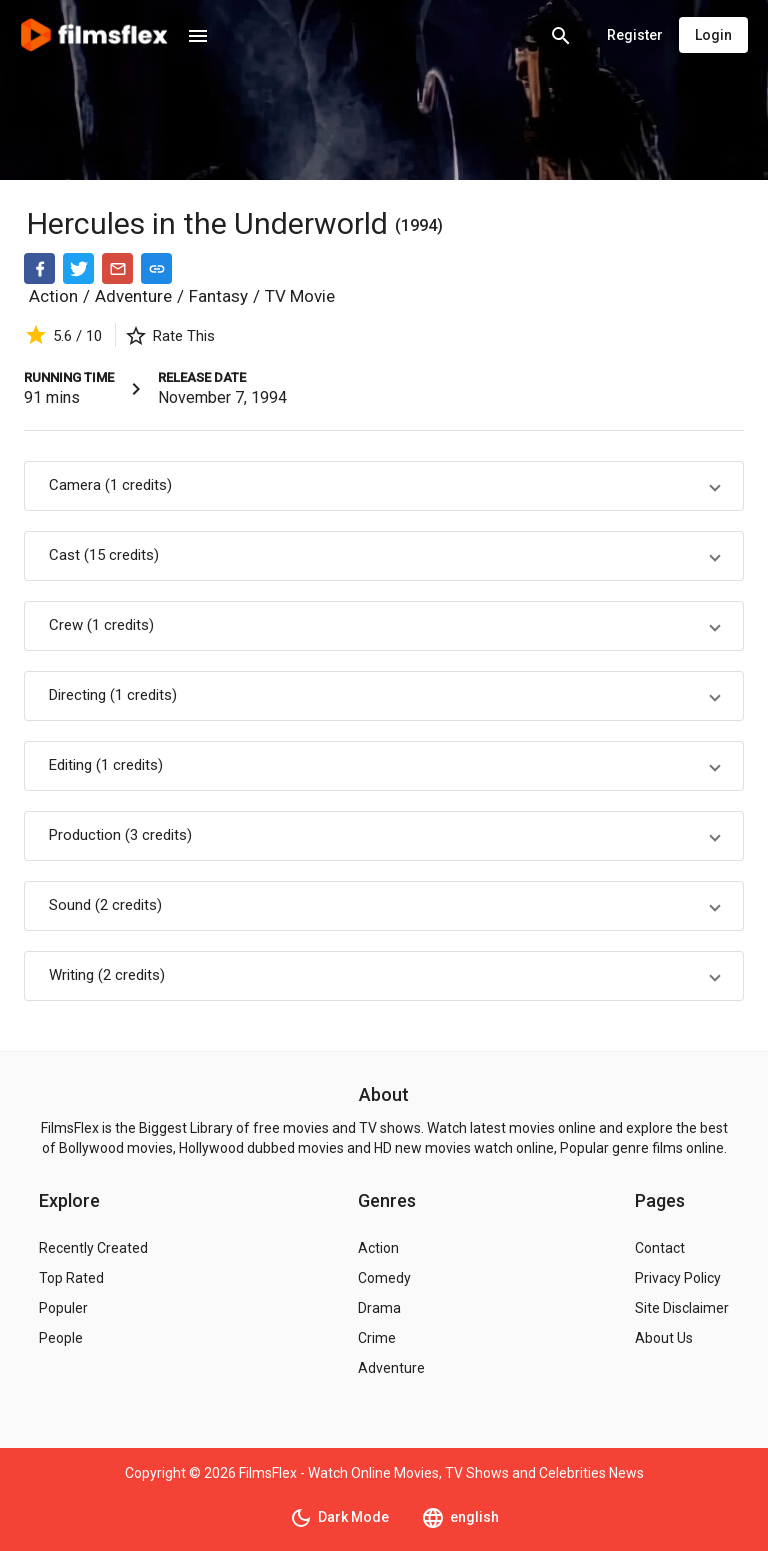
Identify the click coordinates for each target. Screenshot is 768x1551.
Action (53, 296)
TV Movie (300, 296)
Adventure (133, 296)
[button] (384, 486)
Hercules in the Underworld (211, 223)
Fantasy (218, 296)
